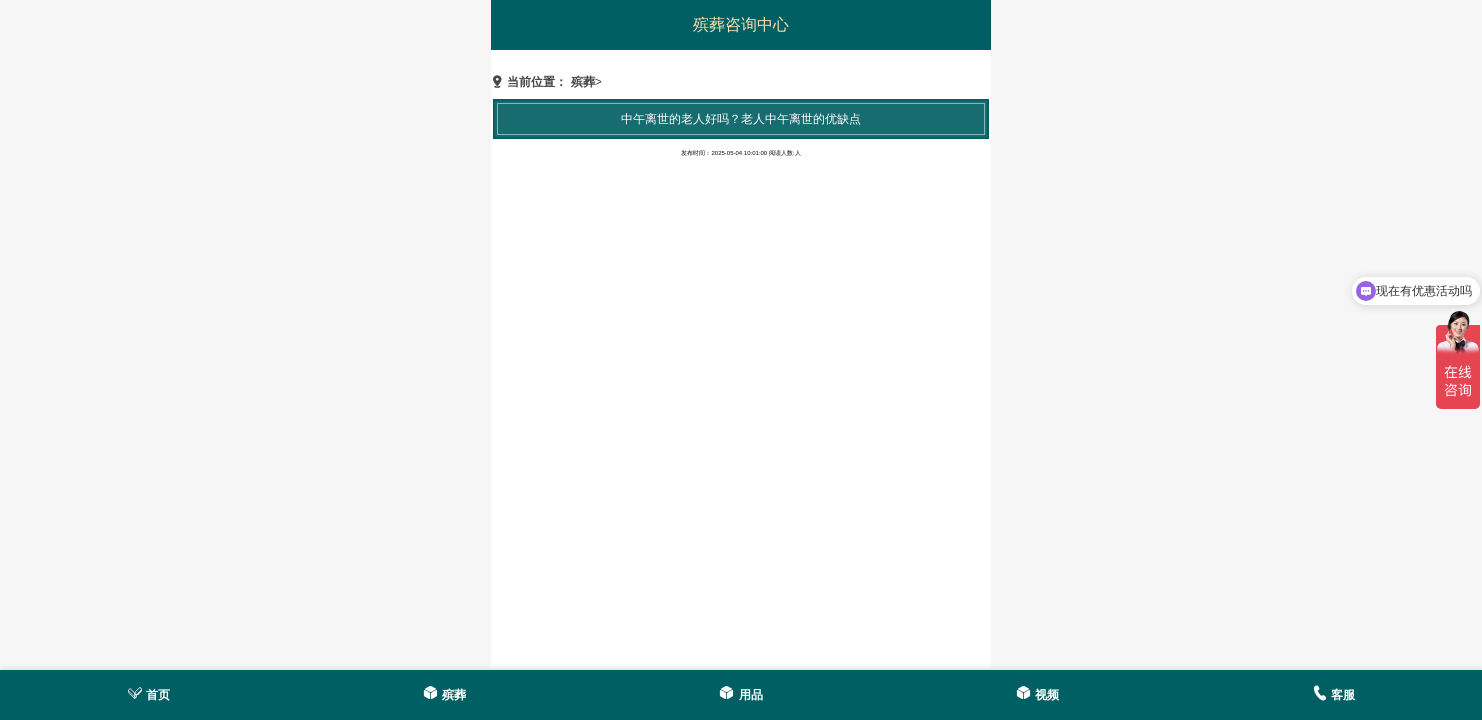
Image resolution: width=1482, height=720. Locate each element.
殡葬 (583, 82)
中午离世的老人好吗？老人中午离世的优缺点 (741, 119)
